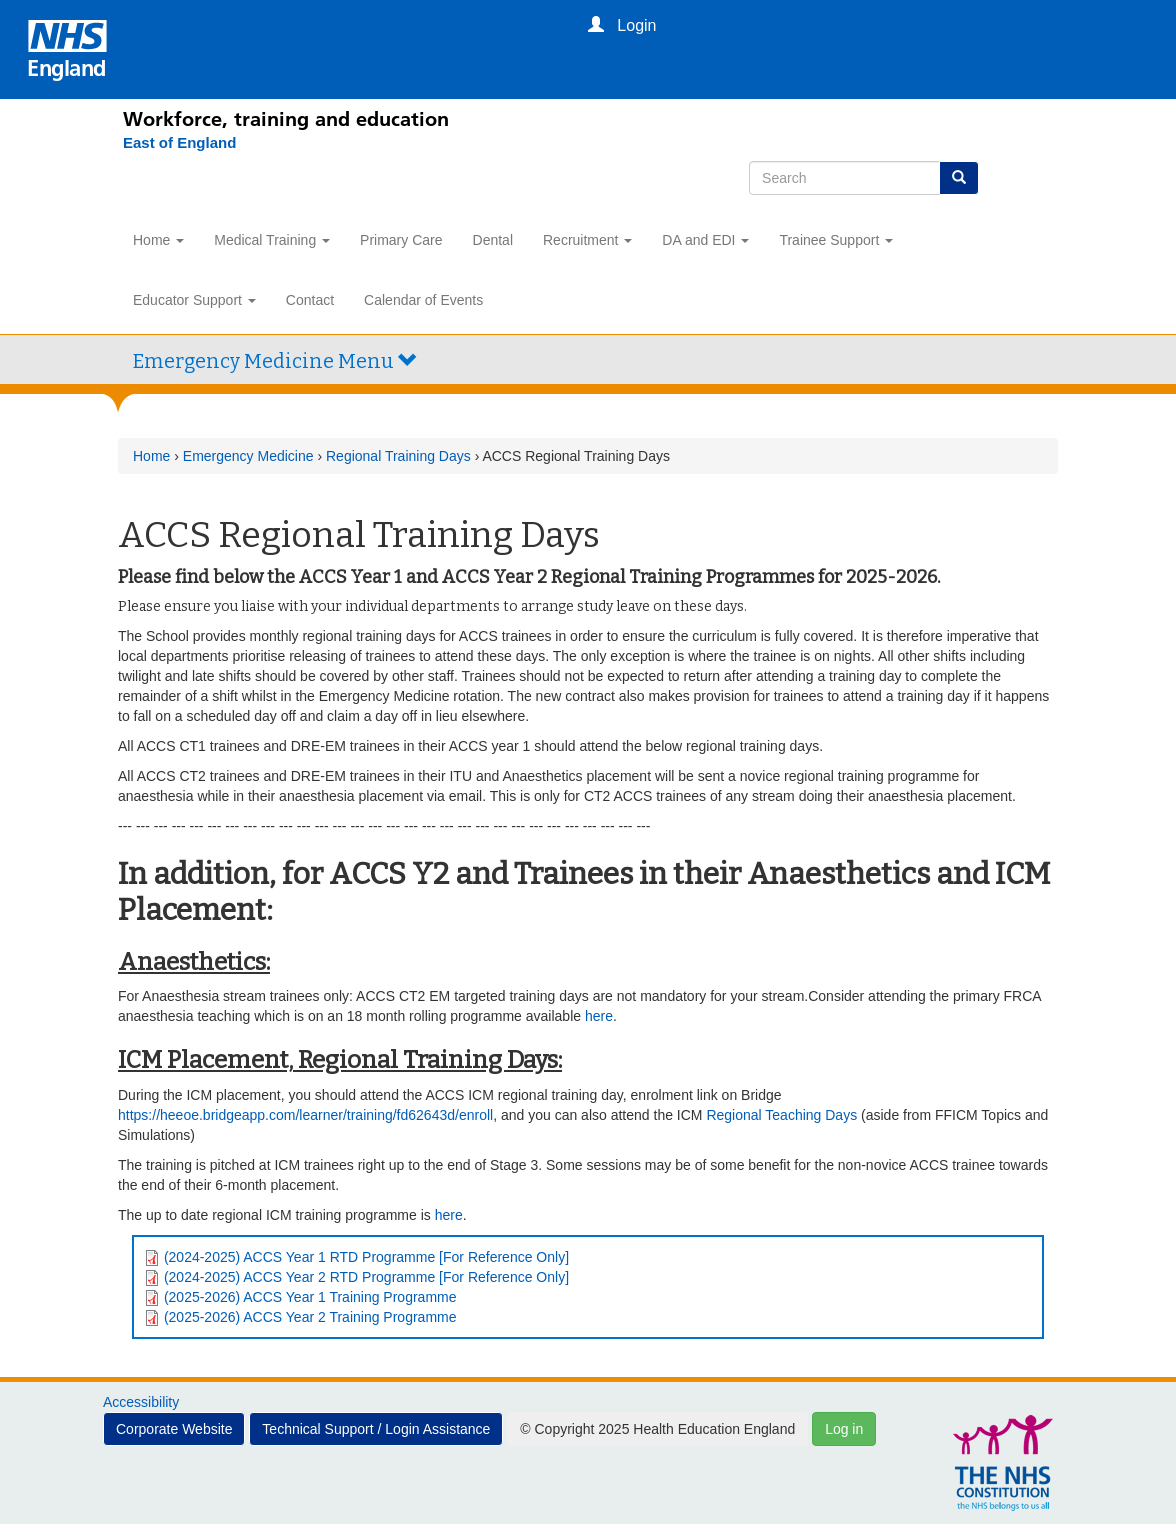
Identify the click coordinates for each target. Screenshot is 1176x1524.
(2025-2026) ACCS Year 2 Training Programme (310, 1317)
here (599, 1016)
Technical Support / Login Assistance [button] (376, 1429)
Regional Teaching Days (781, 1115)
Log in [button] (844, 1429)
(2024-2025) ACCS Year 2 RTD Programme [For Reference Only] (366, 1277)
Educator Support (194, 300)
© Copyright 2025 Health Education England (657, 1429)
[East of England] (169, 143)
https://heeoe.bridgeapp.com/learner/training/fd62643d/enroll (305, 1115)
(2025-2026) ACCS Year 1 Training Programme (310, 1297)
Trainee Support (836, 240)
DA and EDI (705, 240)
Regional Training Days (400, 456)
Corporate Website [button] (174, 1429)
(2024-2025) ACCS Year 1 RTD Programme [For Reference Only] (366, 1257)
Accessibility (141, 1402)
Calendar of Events (423, 300)
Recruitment (587, 240)
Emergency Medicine (248, 456)
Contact (310, 300)
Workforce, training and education (286, 119)
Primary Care (401, 240)
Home (158, 240)
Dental (493, 240)
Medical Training (272, 240)
